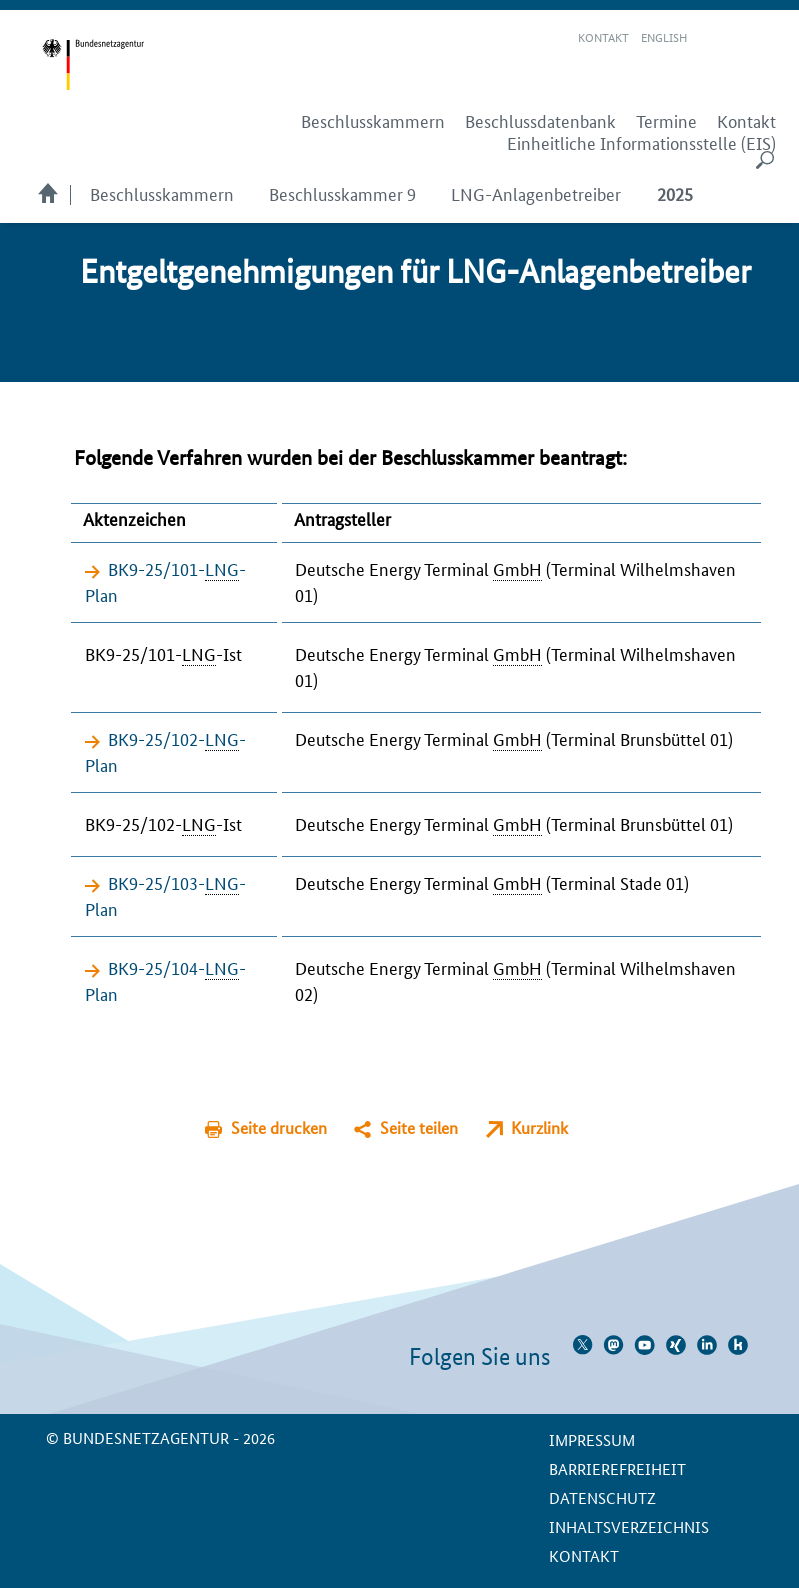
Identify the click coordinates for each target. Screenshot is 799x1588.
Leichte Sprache (714, 38)
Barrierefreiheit (617, 1468)
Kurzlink (539, 1127)
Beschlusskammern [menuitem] (373, 121)
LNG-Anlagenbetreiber (536, 193)
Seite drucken (279, 1127)
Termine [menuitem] (666, 121)
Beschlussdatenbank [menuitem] (540, 121)
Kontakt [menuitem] (746, 121)
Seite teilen (419, 1127)
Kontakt (603, 36)
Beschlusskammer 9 (342, 193)
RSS (766, 38)
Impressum (592, 1439)
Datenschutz (602, 1497)
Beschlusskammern (162, 193)
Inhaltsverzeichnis (629, 1526)
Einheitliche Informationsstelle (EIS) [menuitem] (641, 143)
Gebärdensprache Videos (737, 38)
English (664, 36)
